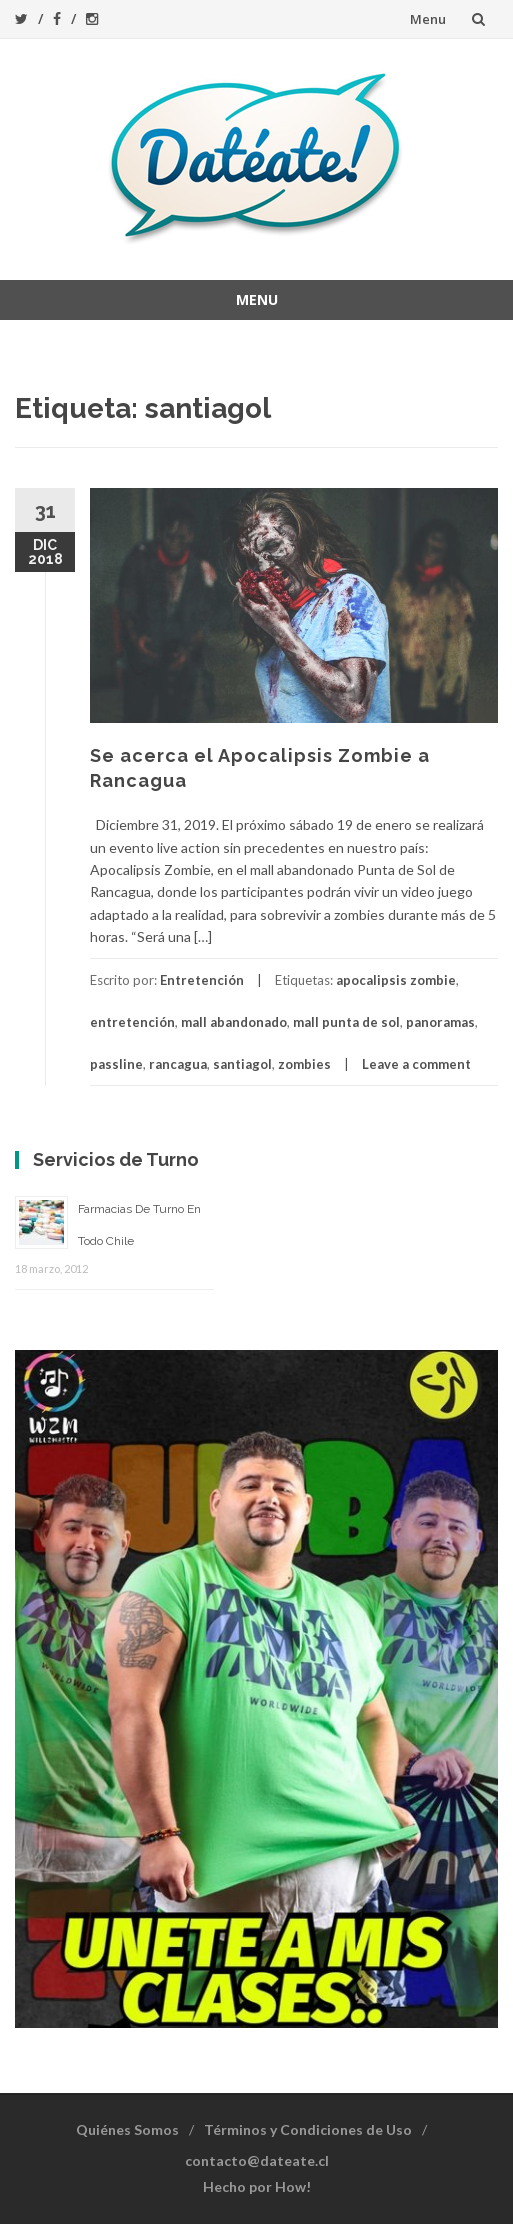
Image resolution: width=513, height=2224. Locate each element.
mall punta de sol (346, 1022)
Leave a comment (416, 1064)
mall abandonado (234, 1022)
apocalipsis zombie (396, 980)
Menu (428, 19)
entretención (132, 1022)
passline (116, 1064)
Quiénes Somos (127, 2129)
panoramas (440, 1022)
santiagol (242, 1064)
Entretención (202, 980)
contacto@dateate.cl (257, 2160)
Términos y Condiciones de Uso (308, 2129)
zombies (304, 1064)
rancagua (178, 1064)
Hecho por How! (257, 2186)
